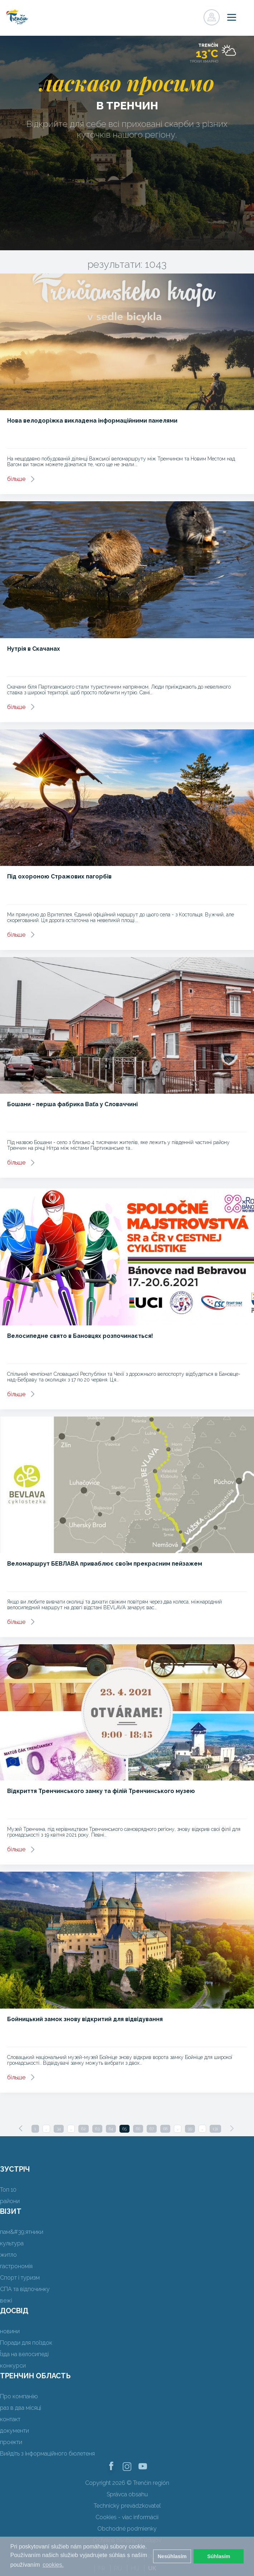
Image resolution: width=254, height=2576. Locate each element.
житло (8, 2254)
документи (14, 2430)
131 (215, 2128)
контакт (10, 2419)
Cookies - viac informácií (127, 2517)
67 (152, 2128)
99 (190, 2128)
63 (97, 2128)
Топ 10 (8, 2189)
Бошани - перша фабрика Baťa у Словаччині (72, 1104)
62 (83, 2128)
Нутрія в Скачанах (33, 648)
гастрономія (16, 2266)
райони (10, 2201)
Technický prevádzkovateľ (127, 2505)
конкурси (13, 2365)
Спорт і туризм (20, 2277)
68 (165, 2128)
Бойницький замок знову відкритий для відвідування (85, 2019)
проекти (11, 2442)
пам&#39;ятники (21, 2231)
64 (111, 2128)
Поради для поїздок (26, 2342)
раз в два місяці (20, 2407)
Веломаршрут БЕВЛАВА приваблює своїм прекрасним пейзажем (104, 1563)
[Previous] (21, 2128)
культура (12, 2243)
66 (138, 2128)
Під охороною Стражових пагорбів (59, 876)
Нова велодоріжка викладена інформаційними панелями (92, 420)
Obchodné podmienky (127, 2528)
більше (16, 479)
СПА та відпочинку (25, 2289)
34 (59, 2128)
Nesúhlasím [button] (172, 2556)
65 (124, 2128)
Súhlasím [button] (218, 2556)
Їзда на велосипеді (24, 2354)
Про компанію (19, 2396)
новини (10, 2331)
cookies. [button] (53, 2565)
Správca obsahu (127, 2494)
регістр (180, 15)
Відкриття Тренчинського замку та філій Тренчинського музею (101, 1791)
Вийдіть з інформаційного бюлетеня (47, 2453)
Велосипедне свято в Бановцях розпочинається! (80, 1336)
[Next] (232, 2128)
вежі (6, 2300)
